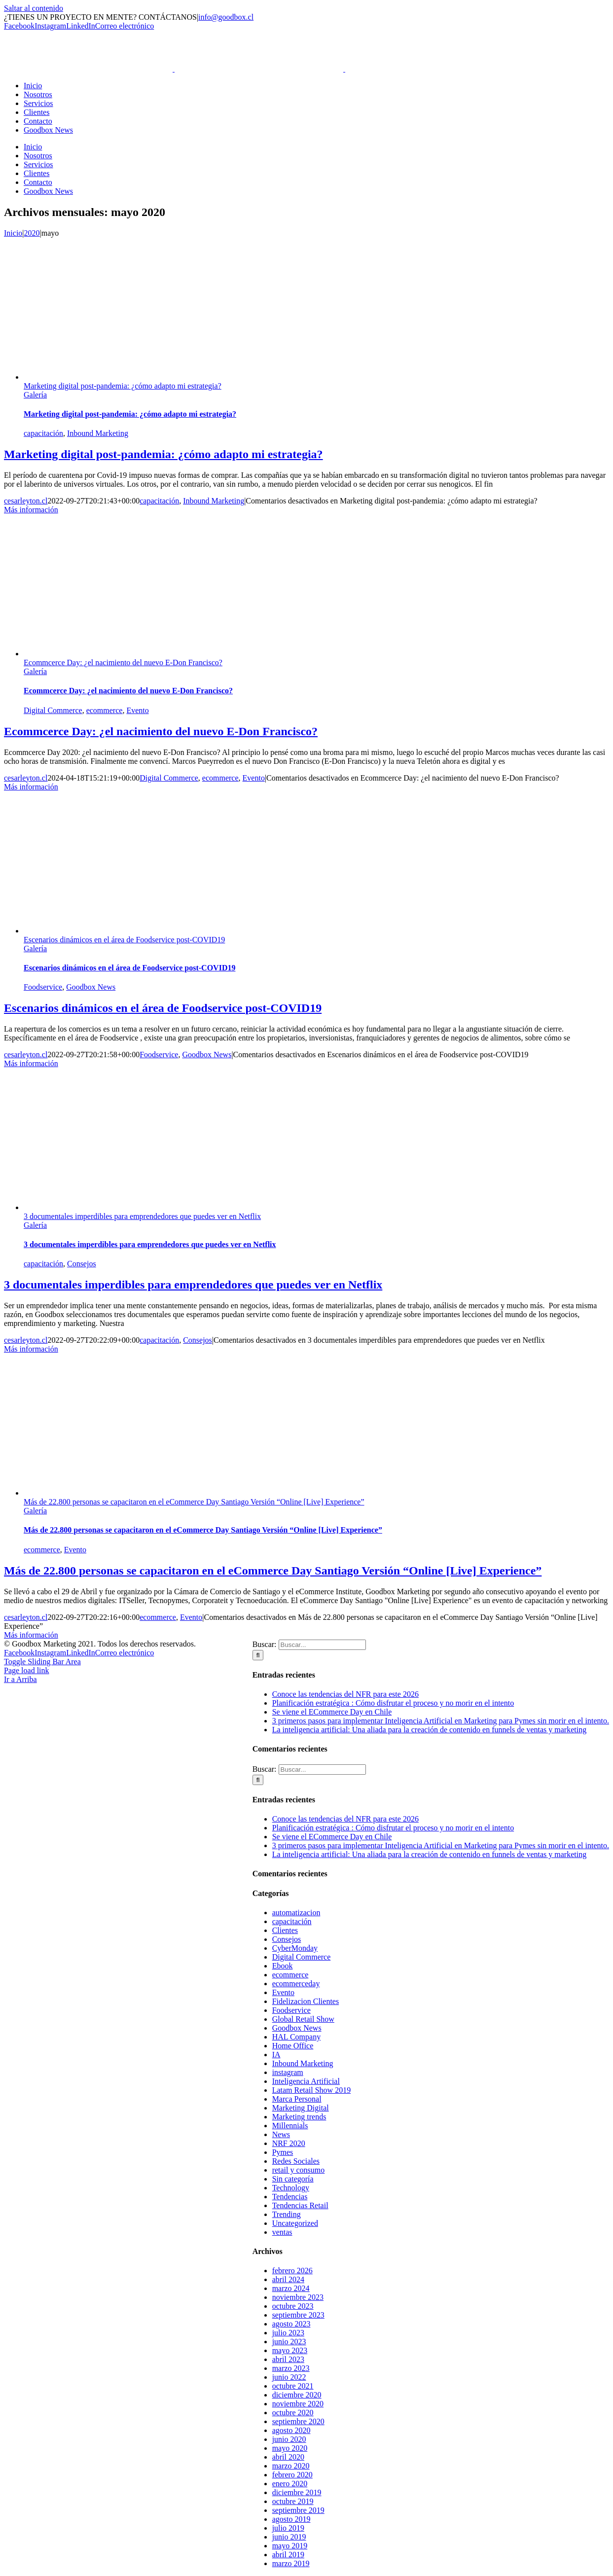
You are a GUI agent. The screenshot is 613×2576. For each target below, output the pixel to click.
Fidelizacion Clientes (305, 2001)
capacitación (43, 433)
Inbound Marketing (97, 433)
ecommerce (104, 710)
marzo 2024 (291, 2288)
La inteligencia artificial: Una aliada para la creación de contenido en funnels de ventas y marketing (429, 1729)
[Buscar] (258, 1655)
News (281, 2134)
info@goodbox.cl (225, 17)
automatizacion (296, 1912)
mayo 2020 (290, 2448)
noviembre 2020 (298, 2403)
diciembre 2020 (297, 2395)
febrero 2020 (292, 2474)
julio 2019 (288, 2528)
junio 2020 (289, 2439)
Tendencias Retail (300, 2205)
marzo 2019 (291, 2563)
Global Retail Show (303, 2019)
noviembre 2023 (298, 2297)
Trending (286, 2214)
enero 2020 (290, 2483)
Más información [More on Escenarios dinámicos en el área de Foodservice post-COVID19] (31, 1063)
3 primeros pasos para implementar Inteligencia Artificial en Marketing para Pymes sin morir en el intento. (440, 1721)
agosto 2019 (291, 2519)
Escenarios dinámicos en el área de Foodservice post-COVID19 (124, 939)
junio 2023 (289, 2341)
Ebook (282, 1966)
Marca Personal (297, 2099)
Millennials (290, 2125)
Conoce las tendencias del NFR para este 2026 (345, 1694)
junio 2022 (289, 2377)
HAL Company (296, 2037)
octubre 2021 (293, 2386)
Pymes (282, 2152)
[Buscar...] (322, 1645)
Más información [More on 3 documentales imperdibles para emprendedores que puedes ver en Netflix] (31, 1349)
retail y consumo (298, 2170)
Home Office (293, 2045)
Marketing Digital (300, 2108)
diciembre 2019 (297, 2492)
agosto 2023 (291, 2324)
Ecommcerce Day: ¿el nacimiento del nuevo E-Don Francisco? (123, 662)
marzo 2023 (291, 2368)
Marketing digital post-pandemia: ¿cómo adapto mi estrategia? (122, 386)
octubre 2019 (293, 2501)
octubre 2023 (293, 2306)
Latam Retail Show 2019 (311, 2090)
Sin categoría (293, 2179)
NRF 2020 (288, 2143)
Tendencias (290, 2196)
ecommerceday (296, 1983)
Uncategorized (295, 2223)
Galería (35, 395)
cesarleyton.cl (25, 501)
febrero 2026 (292, 2270)
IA (276, 2054)
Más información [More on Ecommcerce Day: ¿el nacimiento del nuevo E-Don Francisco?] (31, 787)
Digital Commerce (53, 710)
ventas (282, 2232)
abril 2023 (288, 2359)
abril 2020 (288, 2457)
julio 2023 (288, 2332)
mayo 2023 (290, 2350)
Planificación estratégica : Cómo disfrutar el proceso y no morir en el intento (393, 1703)
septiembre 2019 (298, 2510)
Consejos (81, 1263)
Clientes (285, 1930)
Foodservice (43, 987)
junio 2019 (289, 2537)
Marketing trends (299, 2116)
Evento (137, 710)
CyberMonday (295, 1948)
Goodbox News (90, 987)
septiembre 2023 (298, 2315)
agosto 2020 (291, 2430)
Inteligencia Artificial (306, 2081)
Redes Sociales (296, 2161)
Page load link (26, 1670)
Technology (290, 2187)
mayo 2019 (290, 2545)
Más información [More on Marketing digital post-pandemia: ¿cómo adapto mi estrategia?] (31, 509)
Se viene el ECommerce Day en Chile (332, 1712)
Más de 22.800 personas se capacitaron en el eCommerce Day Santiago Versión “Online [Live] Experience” (194, 1502)
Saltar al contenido (33, 8)
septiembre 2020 (298, 2421)
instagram (287, 2072)
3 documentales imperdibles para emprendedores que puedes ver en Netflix (142, 1216)
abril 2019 (288, 2554)
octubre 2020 (293, 2412)
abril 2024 (288, 2279)
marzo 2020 (291, 2466)
